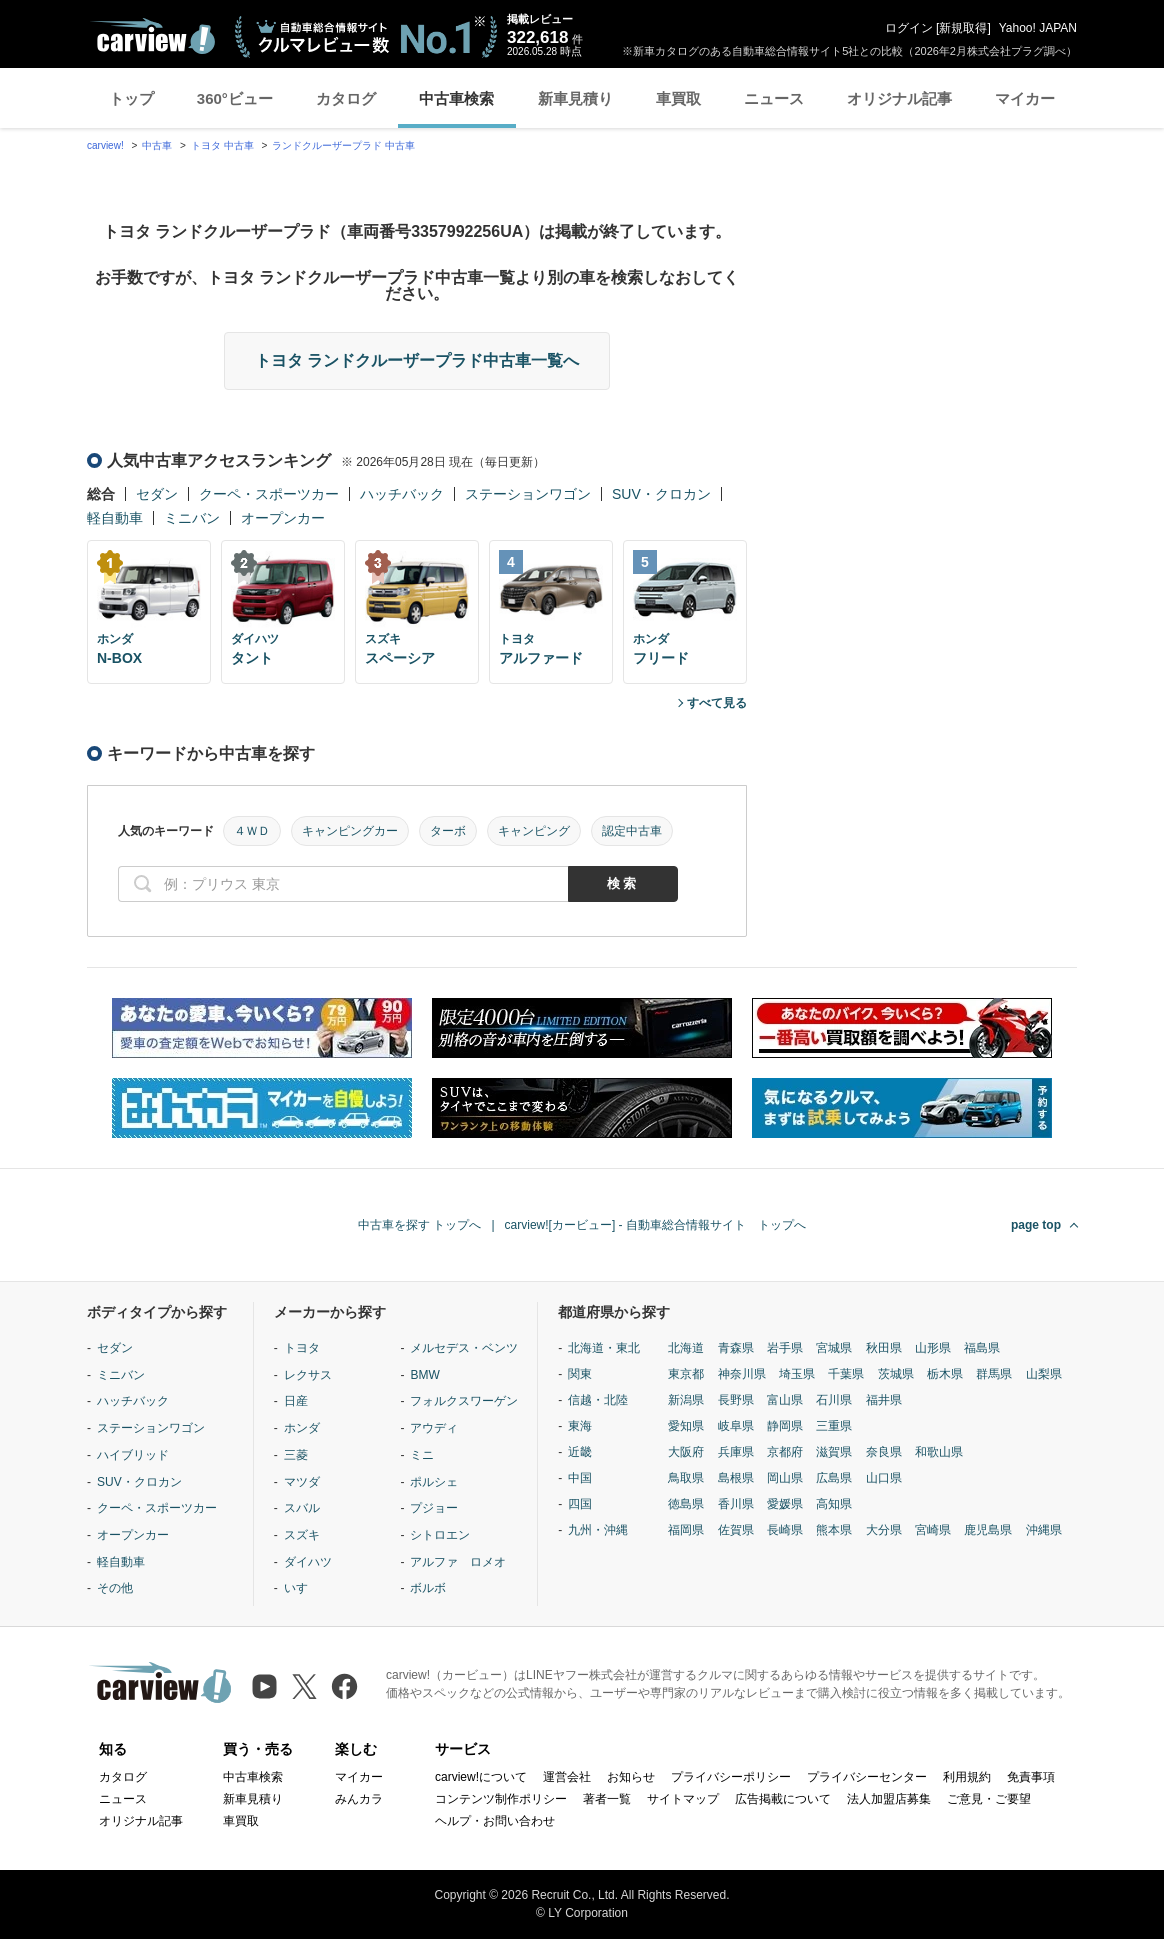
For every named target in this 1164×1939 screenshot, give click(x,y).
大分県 (884, 1530)
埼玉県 (797, 1374)
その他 (115, 1588)
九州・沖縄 (598, 1530)
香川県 (736, 1504)
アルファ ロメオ (458, 1562)
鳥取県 (686, 1478)
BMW (424, 1375)
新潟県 (686, 1400)
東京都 (686, 1374)
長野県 (736, 1400)
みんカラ (359, 1799)
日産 (296, 1401)
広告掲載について (783, 1799)
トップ (131, 98)
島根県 (736, 1478)
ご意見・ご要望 (989, 1799)
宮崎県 (933, 1530)
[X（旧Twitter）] (304, 1686)
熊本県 (834, 1530)
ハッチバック (402, 494)
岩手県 (785, 1348)
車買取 (678, 98)
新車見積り (575, 98)
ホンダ (302, 1428)
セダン (157, 494)
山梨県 (1044, 1374)
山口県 (884, 1478)
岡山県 (785, 1478)
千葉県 (846, 1374)
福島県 (982, 1348)
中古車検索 (456, 98)
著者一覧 (607, 1799)
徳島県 (686, 1504)
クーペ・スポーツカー (269, 494)
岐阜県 (736, 1426)
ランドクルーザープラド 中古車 (343, 145)
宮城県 (834, 1348)
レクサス (308, 1375)
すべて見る (717, 703)
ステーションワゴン (528, 494)
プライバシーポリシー (731, 1777)
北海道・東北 (604, 1348)
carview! (105, 145)
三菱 (296, 1455)
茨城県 (896, 1374)
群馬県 (994, 1374)
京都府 (785, 1452)
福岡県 (686, 1530)
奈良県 (884, 1452)
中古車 (157, 145)
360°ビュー (235, 98)
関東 (580, 1374)
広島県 (834, 1478)
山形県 (933, 1348)
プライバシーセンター (867, 1777)
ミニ (422, 1455)
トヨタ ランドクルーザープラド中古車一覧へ (417, 360)
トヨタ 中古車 (222, 145)
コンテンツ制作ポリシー (501, 1799)
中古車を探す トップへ (419, 1225)
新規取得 (963, 28)
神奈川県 (742, 1374)
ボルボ (428, 1588)
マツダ (302, 1482)
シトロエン (440, 1535)
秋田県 (884, 1348)
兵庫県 (736, 1452)
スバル (302, 1508)
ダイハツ (308, 1562)
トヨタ (302, 1348)
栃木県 (945, 1374)
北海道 (686, 1348)
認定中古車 (632, 831)
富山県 (785, 1400)
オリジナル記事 (899, 98)
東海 (580, 1426)
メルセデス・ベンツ (464, 1348)
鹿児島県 (988, 1530)
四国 (580, 1504)
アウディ (434, 1428)
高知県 (834, 1504)
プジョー (434, 1508)
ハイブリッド (133, 1455)
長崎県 (785, 1530)
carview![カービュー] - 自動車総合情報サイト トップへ (655, 1225)
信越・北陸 (598, 1400)
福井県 (884, 1400)
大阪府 (686, 1452)
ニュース (774, 98)
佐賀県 (736, 1530)
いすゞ (302, 1588)
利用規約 (967, 1777)
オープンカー (283, 518)
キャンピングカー (350, 831)
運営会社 (567, 1777)
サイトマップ (683, 1799)
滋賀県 (834, 1452)
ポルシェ (434, 1482)
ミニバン (192, 518)
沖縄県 (1044, 1530)
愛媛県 (785, 1504)
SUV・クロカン (661, 494)
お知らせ (631, 1777)
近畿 (580, 1452)
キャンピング (534, 831)
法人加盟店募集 (889, 1799)
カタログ (346, 98)
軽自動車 (115, 518)
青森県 (736, 1348)
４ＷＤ (252, 831)
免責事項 (1031, 1777)
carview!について (481, 1777)
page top (1036, 1225)
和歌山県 (939, 1452)
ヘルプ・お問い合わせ (495, 1821)
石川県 (834, 1400)
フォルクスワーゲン (464, 1401)
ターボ (448, 831)
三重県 (834, 1426)
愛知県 (686, 1426)
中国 (580, 1478)
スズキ (302, 1535)
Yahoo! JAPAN (1038, 28)
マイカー (1025, 98)
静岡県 (785, 1426)
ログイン (909, 28)
